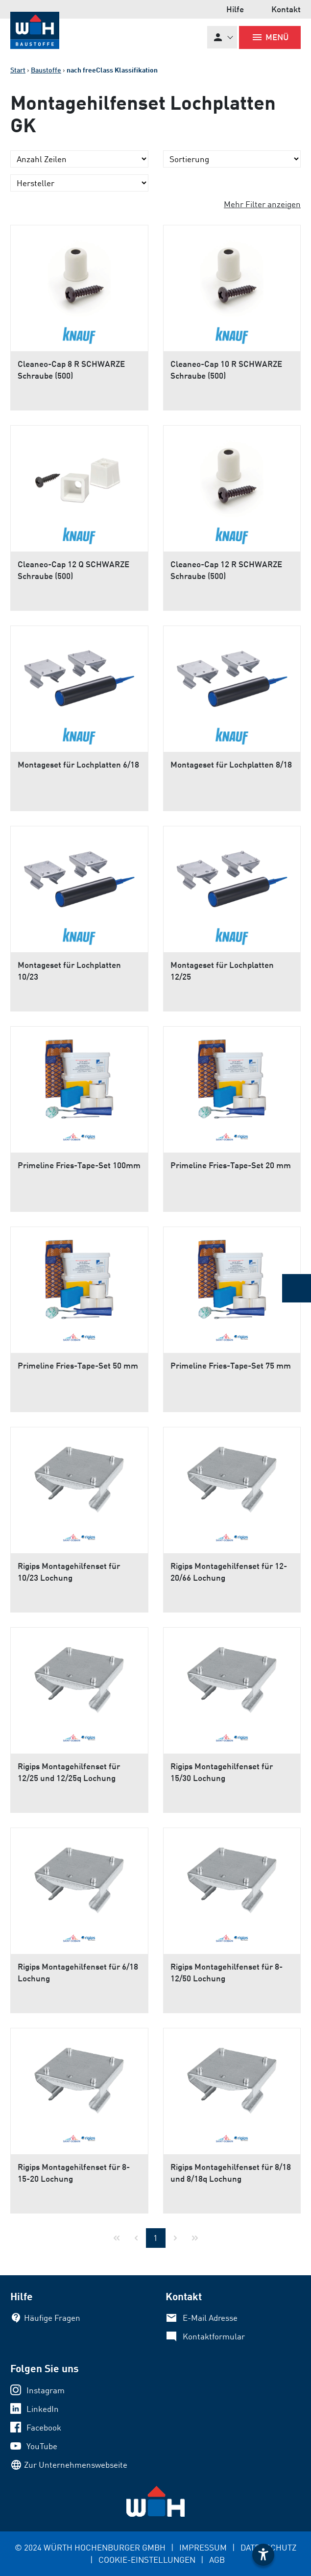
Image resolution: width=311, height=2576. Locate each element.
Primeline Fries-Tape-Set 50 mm (78, 1365)
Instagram (45, 2390)
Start (17, 70)
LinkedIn (42, 2409)
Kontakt (286, 9)
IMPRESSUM (203, 2547)
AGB (217, 2559)
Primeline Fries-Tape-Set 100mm (79, 1165)
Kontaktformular (214, 2336)
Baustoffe (46, 70)
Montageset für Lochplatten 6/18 (78, 764)
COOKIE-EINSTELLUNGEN (146, 2559)
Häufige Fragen (52, 2317)
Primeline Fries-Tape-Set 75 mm (230, 1365)
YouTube (41, 2446)
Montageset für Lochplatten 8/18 (231, 764)
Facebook (43, 2427)
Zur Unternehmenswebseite (75, 2464)
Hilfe (235, 9)
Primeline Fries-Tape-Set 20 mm (230, 1165)
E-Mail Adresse (210, 2317)
